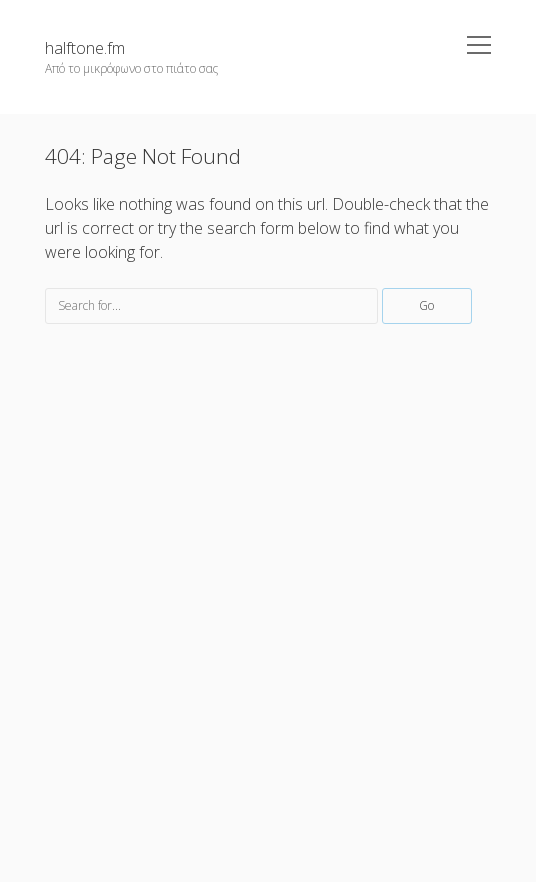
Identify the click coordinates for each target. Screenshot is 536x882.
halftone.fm (85, 48)
